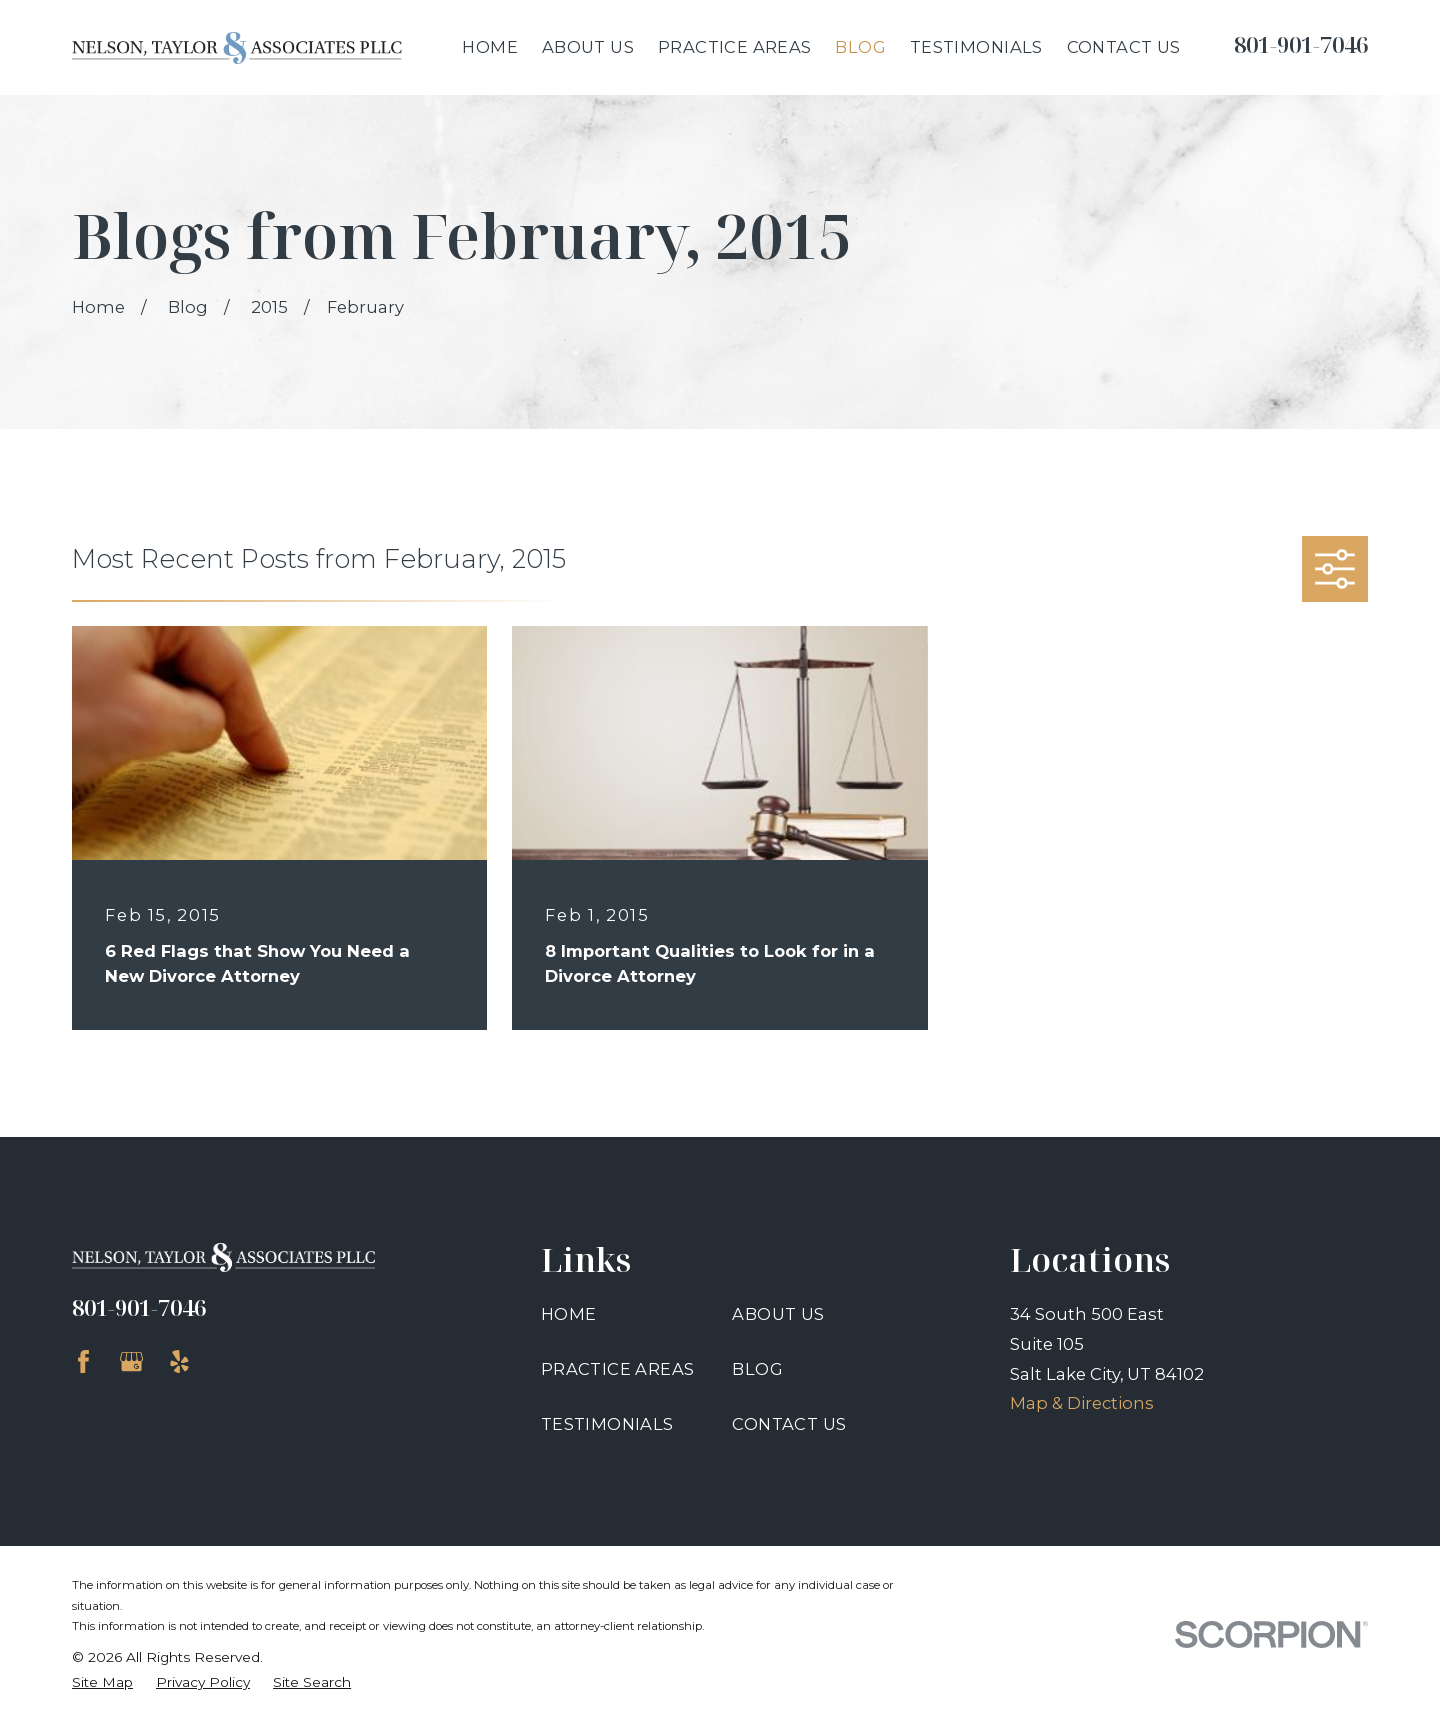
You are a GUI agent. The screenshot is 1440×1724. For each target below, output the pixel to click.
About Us (778, 1314)
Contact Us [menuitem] (1124, 47)
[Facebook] (83, 1361)
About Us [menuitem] (588, 47)
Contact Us (789, 1424)
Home (569, 1314)
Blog (757, 1369)
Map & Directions (1082, 1403)
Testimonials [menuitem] (976, 47)
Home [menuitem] (490, 47)
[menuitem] (102, 1682)
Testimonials (607, 1424)
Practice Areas (618, 1369)
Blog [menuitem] (860, 47)
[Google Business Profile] (131, 1361)
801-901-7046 (1301, 44)
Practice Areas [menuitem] (735, 47)
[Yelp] (179, 1361)
